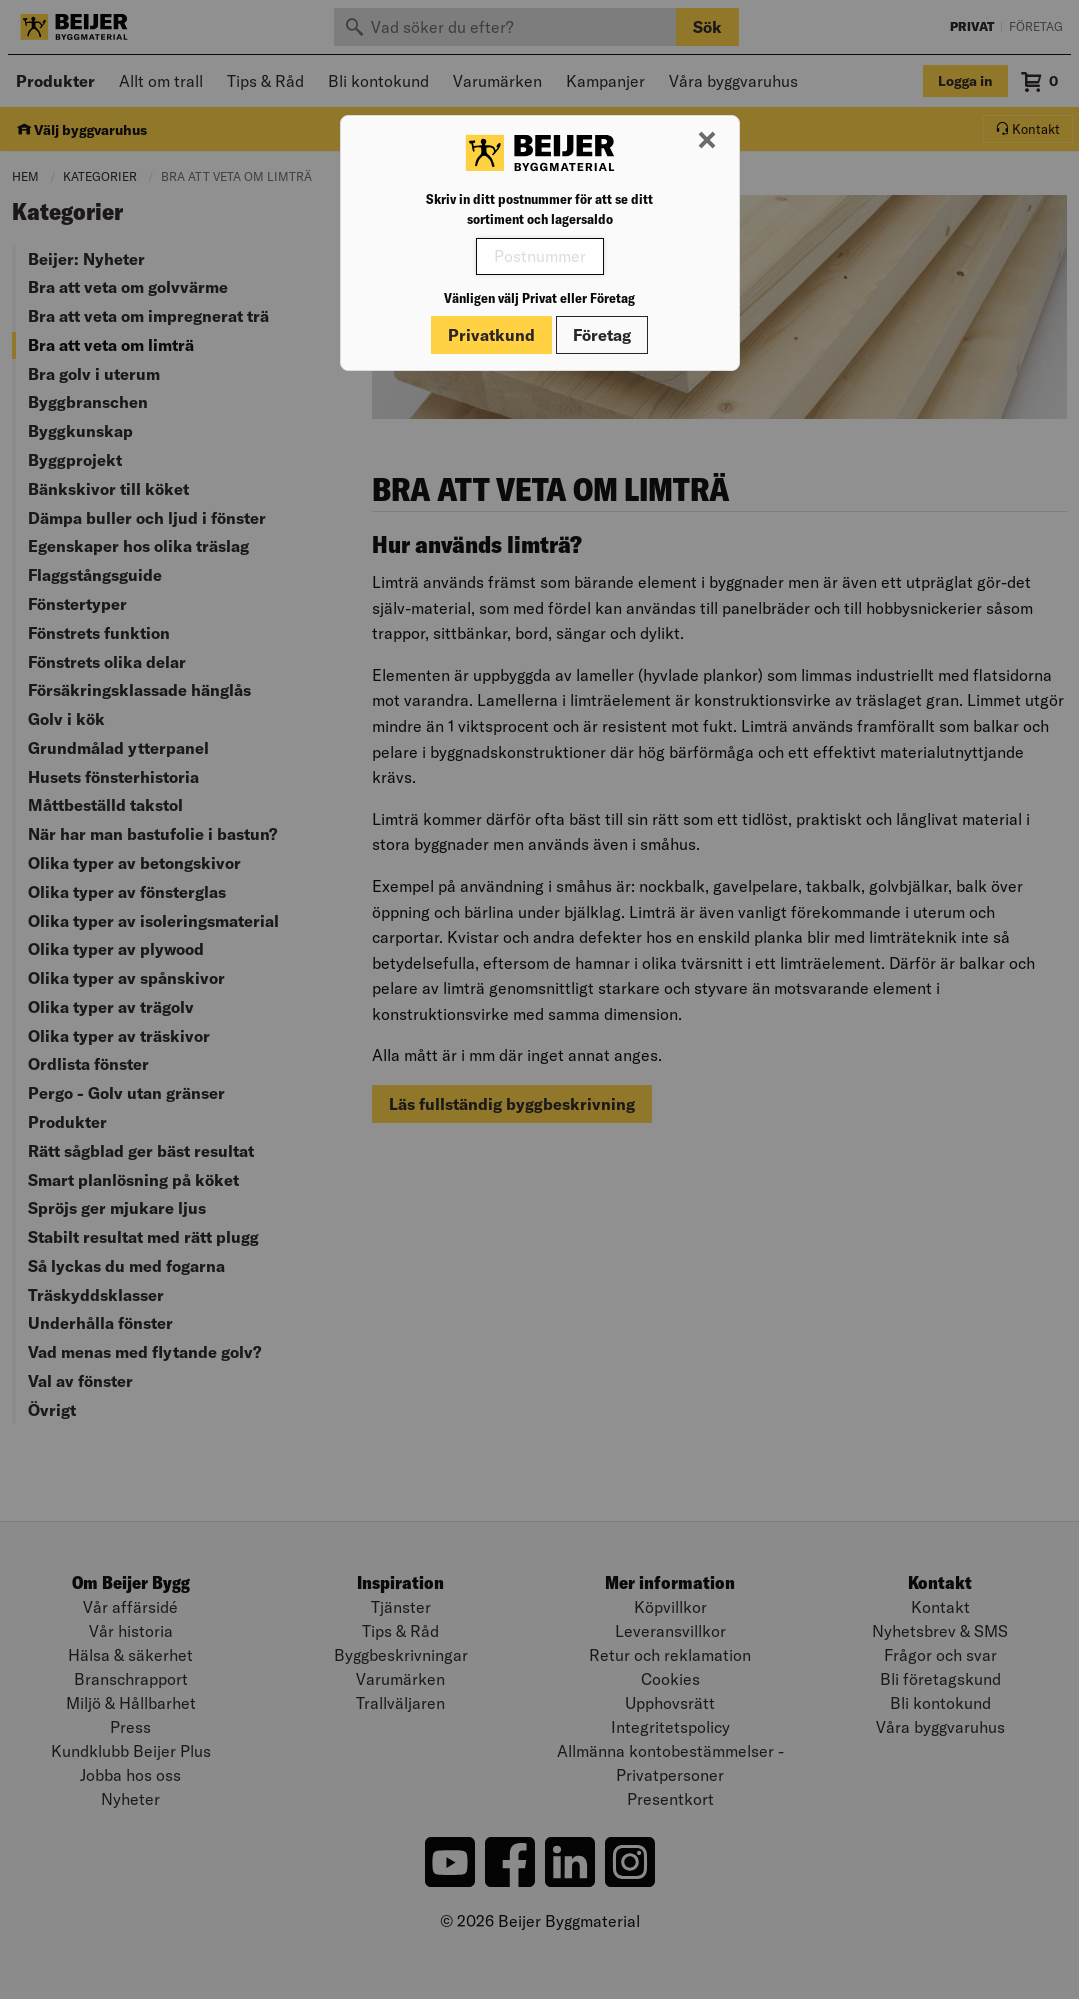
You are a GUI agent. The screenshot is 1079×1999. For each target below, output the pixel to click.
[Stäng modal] (707, 141)
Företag (602, 335)
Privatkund (491, 335)
